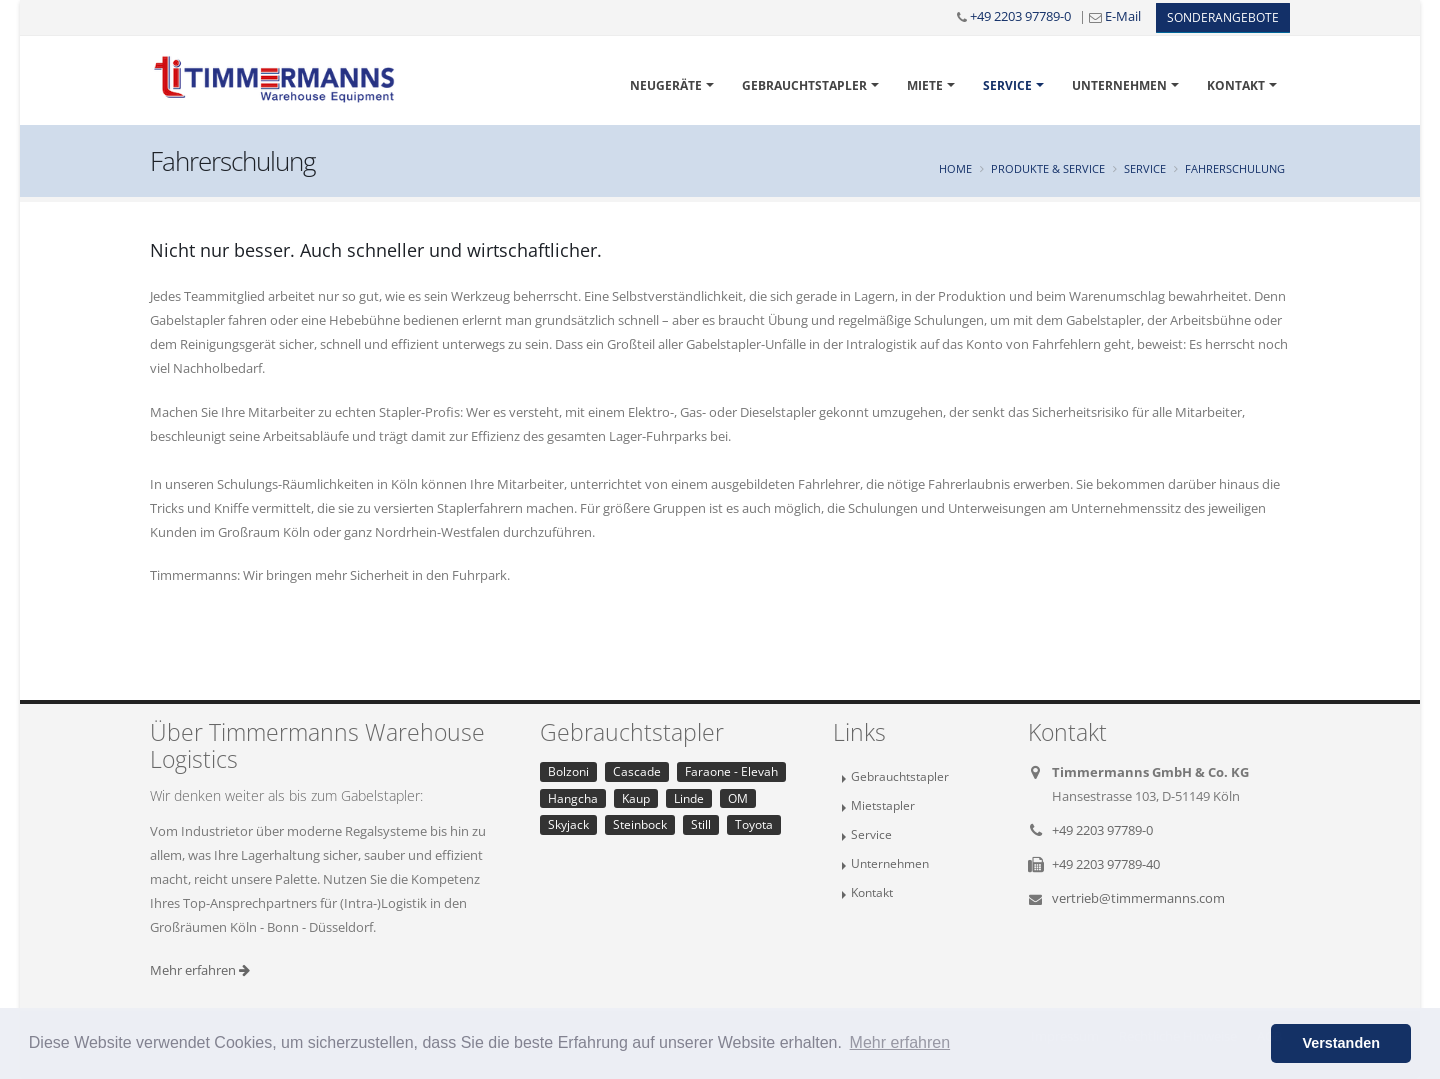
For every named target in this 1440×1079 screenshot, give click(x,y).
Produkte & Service (1048, 168)
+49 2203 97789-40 (1106, 864)
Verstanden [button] (1341, 1043)
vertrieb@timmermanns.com (1138, 898)
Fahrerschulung (1235, 168)
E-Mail (1123, 16)
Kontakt (1236, 85)
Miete (925, 85)
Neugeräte (666, 85)
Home (955, 168)
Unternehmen (1119, 85)
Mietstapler (883, 805)
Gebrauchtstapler (804, 85)
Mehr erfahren (200, 970)
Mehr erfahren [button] (900, 1042)
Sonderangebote (1223, 17)
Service (1007, 85)
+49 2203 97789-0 (1020, 16)
